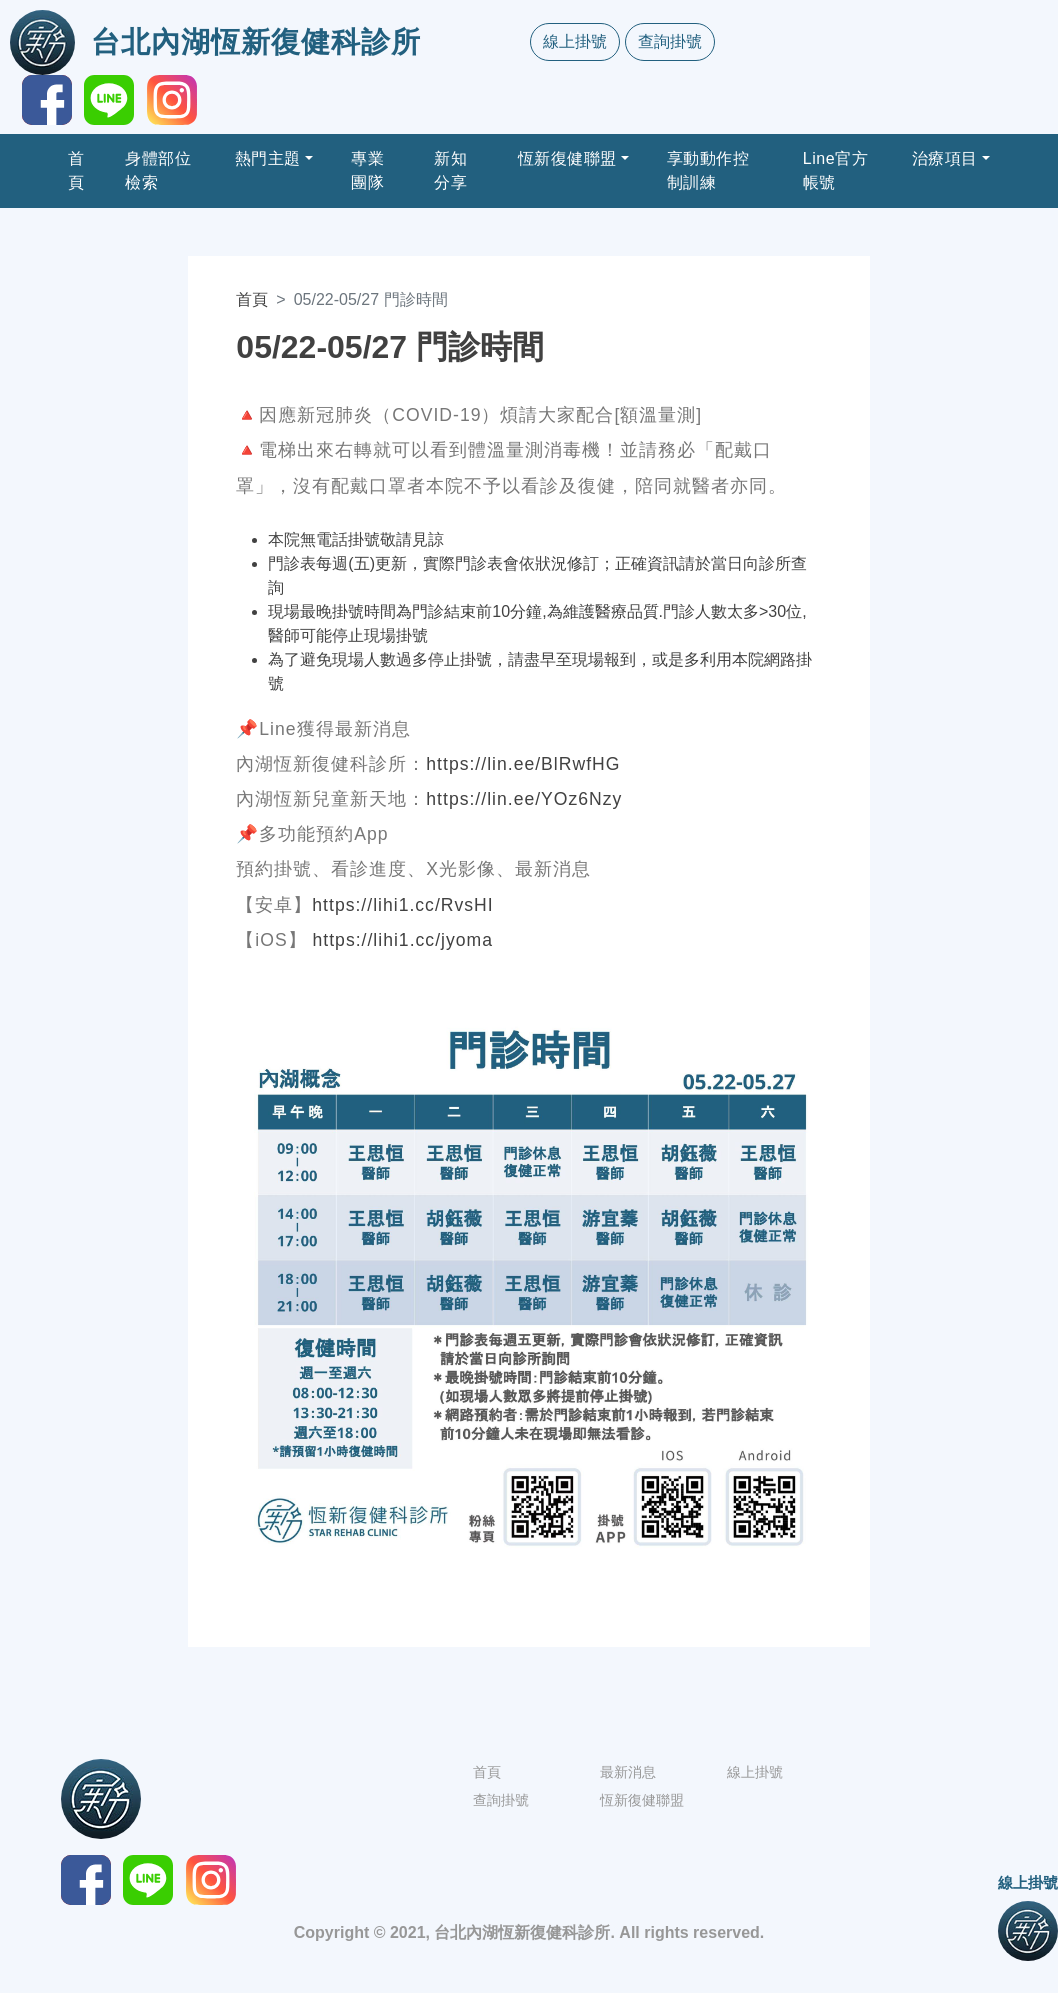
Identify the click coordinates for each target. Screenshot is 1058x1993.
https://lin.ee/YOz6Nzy (524, 799)
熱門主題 (268, 158)
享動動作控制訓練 (708, 170)
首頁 (76, 170)
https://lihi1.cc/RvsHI (402, 905)
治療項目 (945, 158)
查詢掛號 (670, 41)
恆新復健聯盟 (567, 158)
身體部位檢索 (158, 170)
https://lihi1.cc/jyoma (403, 940)
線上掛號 (575, 41)
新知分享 (450, 170)
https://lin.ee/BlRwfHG (523, 764)
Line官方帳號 (835, 170)
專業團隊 (367, 170)
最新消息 (628, 1772)
